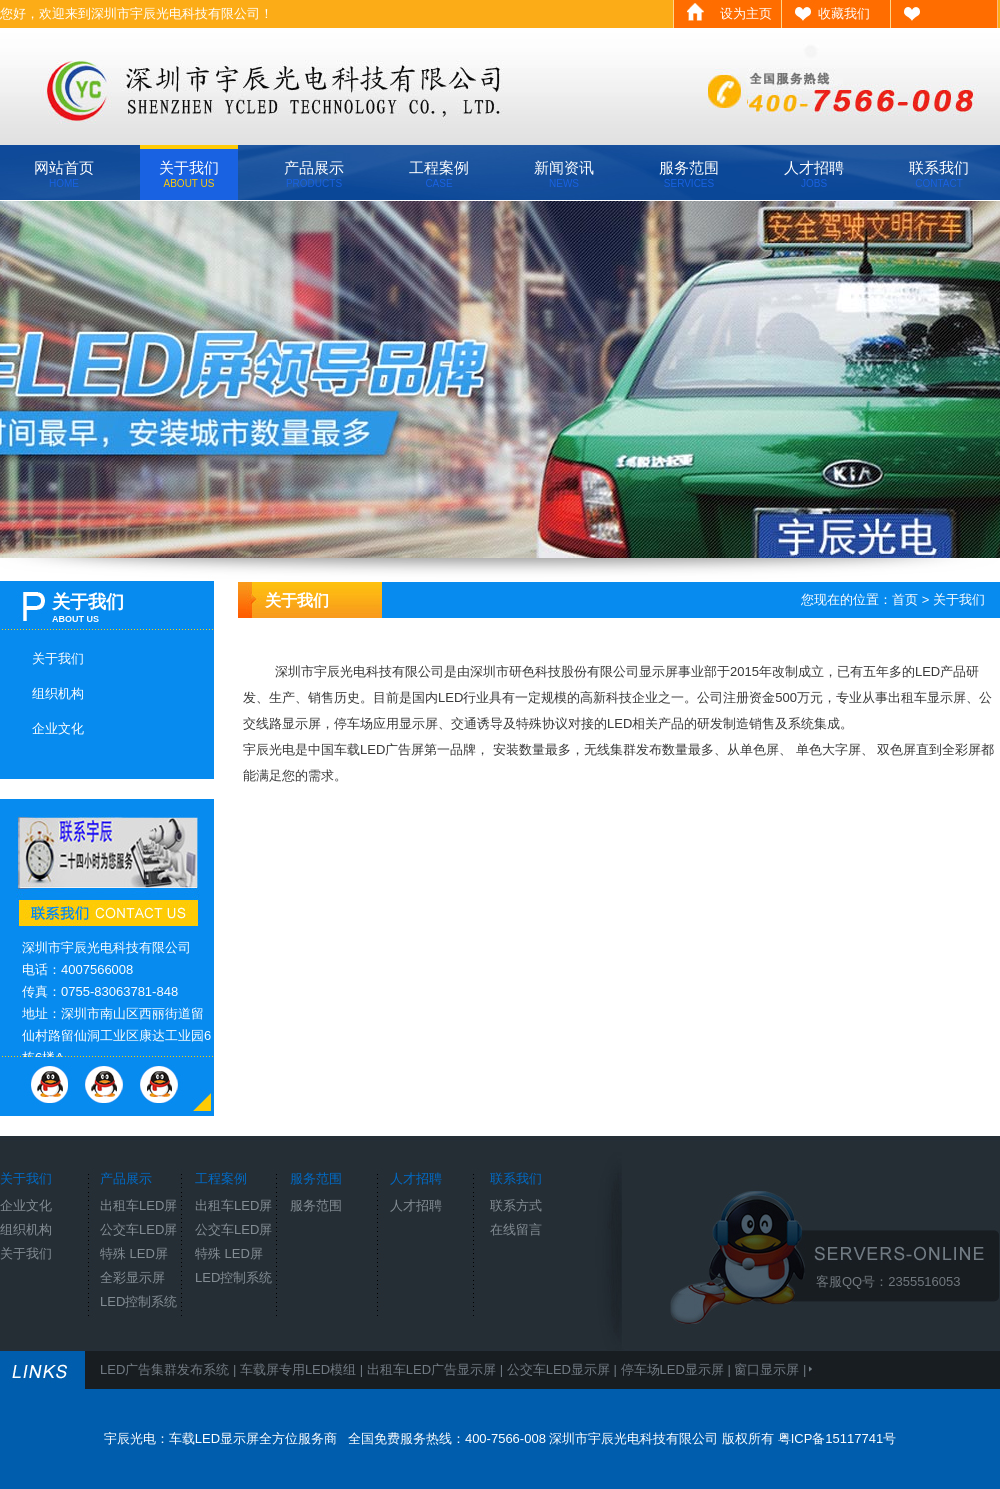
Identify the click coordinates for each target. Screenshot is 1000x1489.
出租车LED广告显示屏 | (437, 1369)
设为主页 (746, 13)
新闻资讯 (564, 174)
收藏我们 (844, 13)
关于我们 (189, 174)
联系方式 (516, 1205)
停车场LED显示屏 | (678, 1369)
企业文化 (58, 728)
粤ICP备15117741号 (837, 1438)
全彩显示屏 (132, 1277)
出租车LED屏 (138, 1205)
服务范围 (689, 174)
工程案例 (439, 174)
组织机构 (58, 693)
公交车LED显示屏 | (564, 1369)
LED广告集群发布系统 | (170, 1369)
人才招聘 (814, 174)
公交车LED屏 (138, 1229)
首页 (905, 599)
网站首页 (64, 174)
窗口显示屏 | (772, 1369)
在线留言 (516, 1229)
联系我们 (939, 174)
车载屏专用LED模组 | (303, 1369)
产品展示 (314, 174)
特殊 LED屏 (134, 1253)
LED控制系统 (138, 1301)
